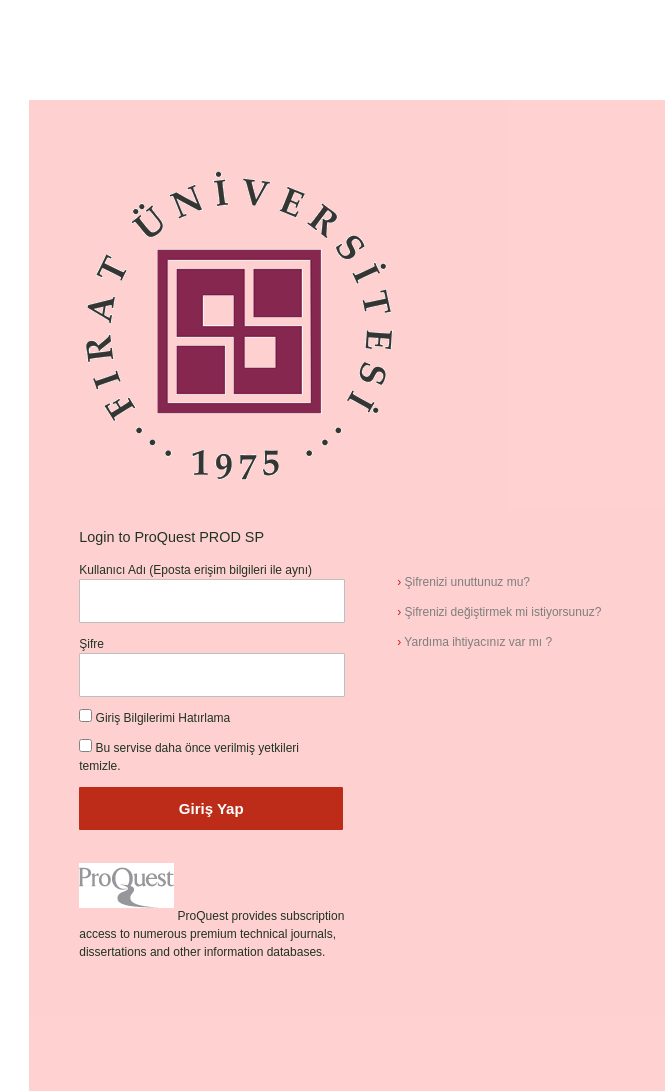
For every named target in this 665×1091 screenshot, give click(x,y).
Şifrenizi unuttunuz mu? (463, 582)
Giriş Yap (211, 808)
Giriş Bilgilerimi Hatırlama (163, 718)
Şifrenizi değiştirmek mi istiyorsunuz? (499, 612)
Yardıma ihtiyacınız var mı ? (474, 642)
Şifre (91, 644)
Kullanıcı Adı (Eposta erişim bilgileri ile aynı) (195, 570)
